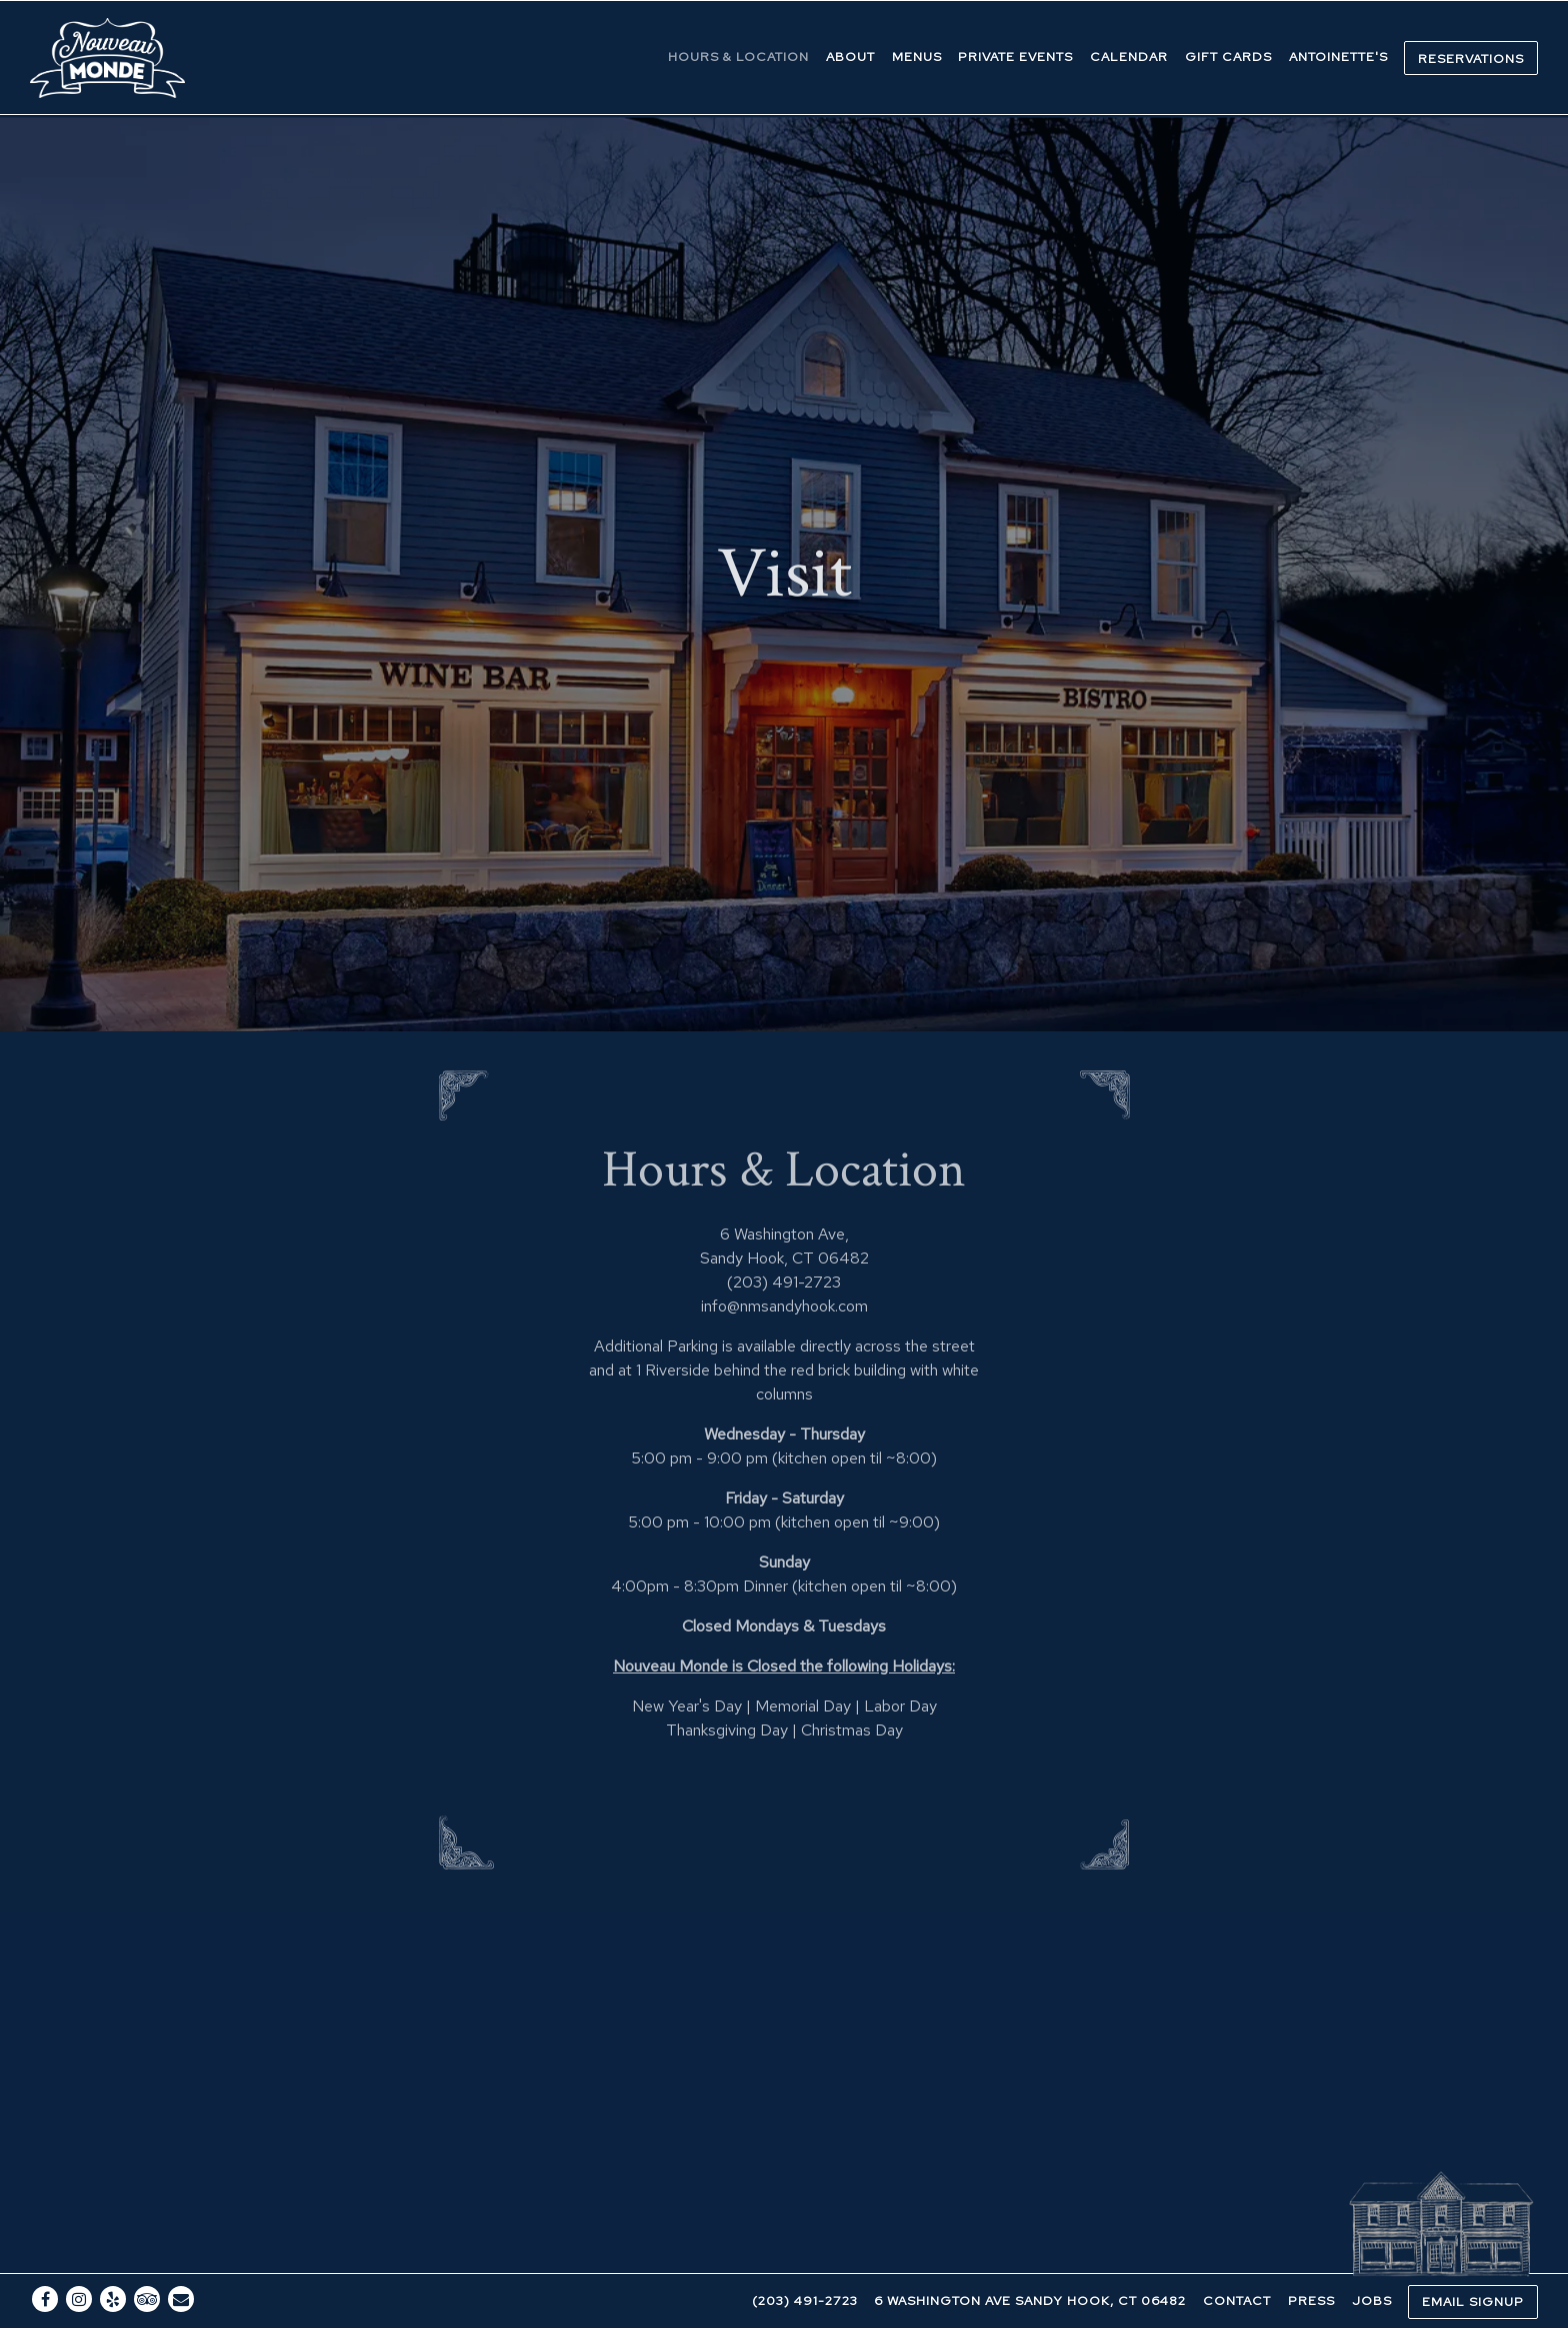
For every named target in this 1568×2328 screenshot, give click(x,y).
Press (1311, 2255)
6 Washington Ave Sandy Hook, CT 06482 (1030, 2255)
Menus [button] (917, 56)
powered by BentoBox (784, 2305)
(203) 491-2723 (805, 2255)
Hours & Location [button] (738, 56)
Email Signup (1473, 2256)
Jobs (1372, 2255)
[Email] (181, 2254)
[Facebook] (45, 2254)
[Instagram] (79, 2254)
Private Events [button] (1015, 56)
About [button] (850, 56)
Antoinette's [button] (1338, 56)
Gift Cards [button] (1228, 56)
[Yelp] (113, 2254)
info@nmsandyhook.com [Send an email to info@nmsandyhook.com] (784, 1219)
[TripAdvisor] (147, 2254)
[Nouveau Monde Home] (110, 57)
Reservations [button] (1471, 58)
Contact (1237, 2255)
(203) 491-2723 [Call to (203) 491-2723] (784, 1195)
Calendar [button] (1129, 56)
